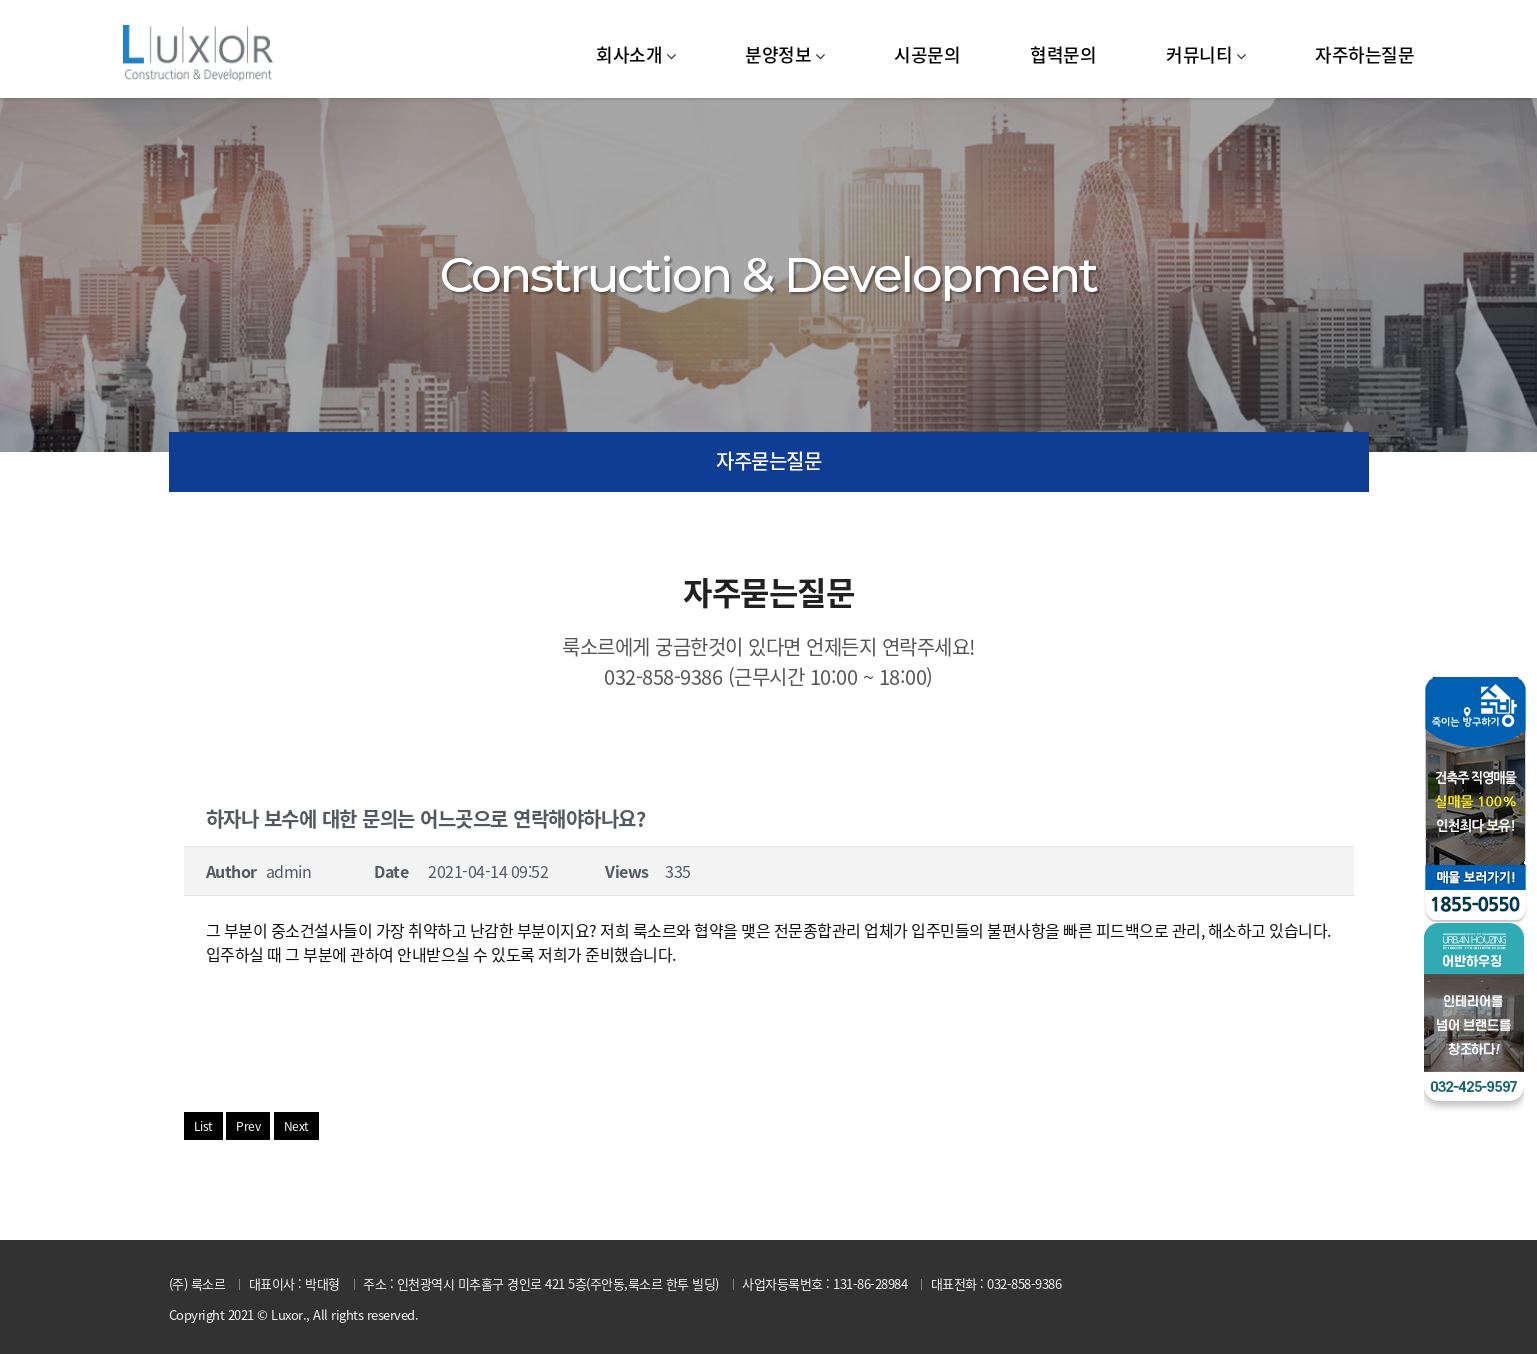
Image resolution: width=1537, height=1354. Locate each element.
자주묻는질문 (768, 460)
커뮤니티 (1199, 54)
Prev (248, 1126)
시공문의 (927, 54)
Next (296, 1126)
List (203, 1126)
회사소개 (629, 54)
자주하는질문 (1364, 54)
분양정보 (778, 54)
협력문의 (1063, 54)
